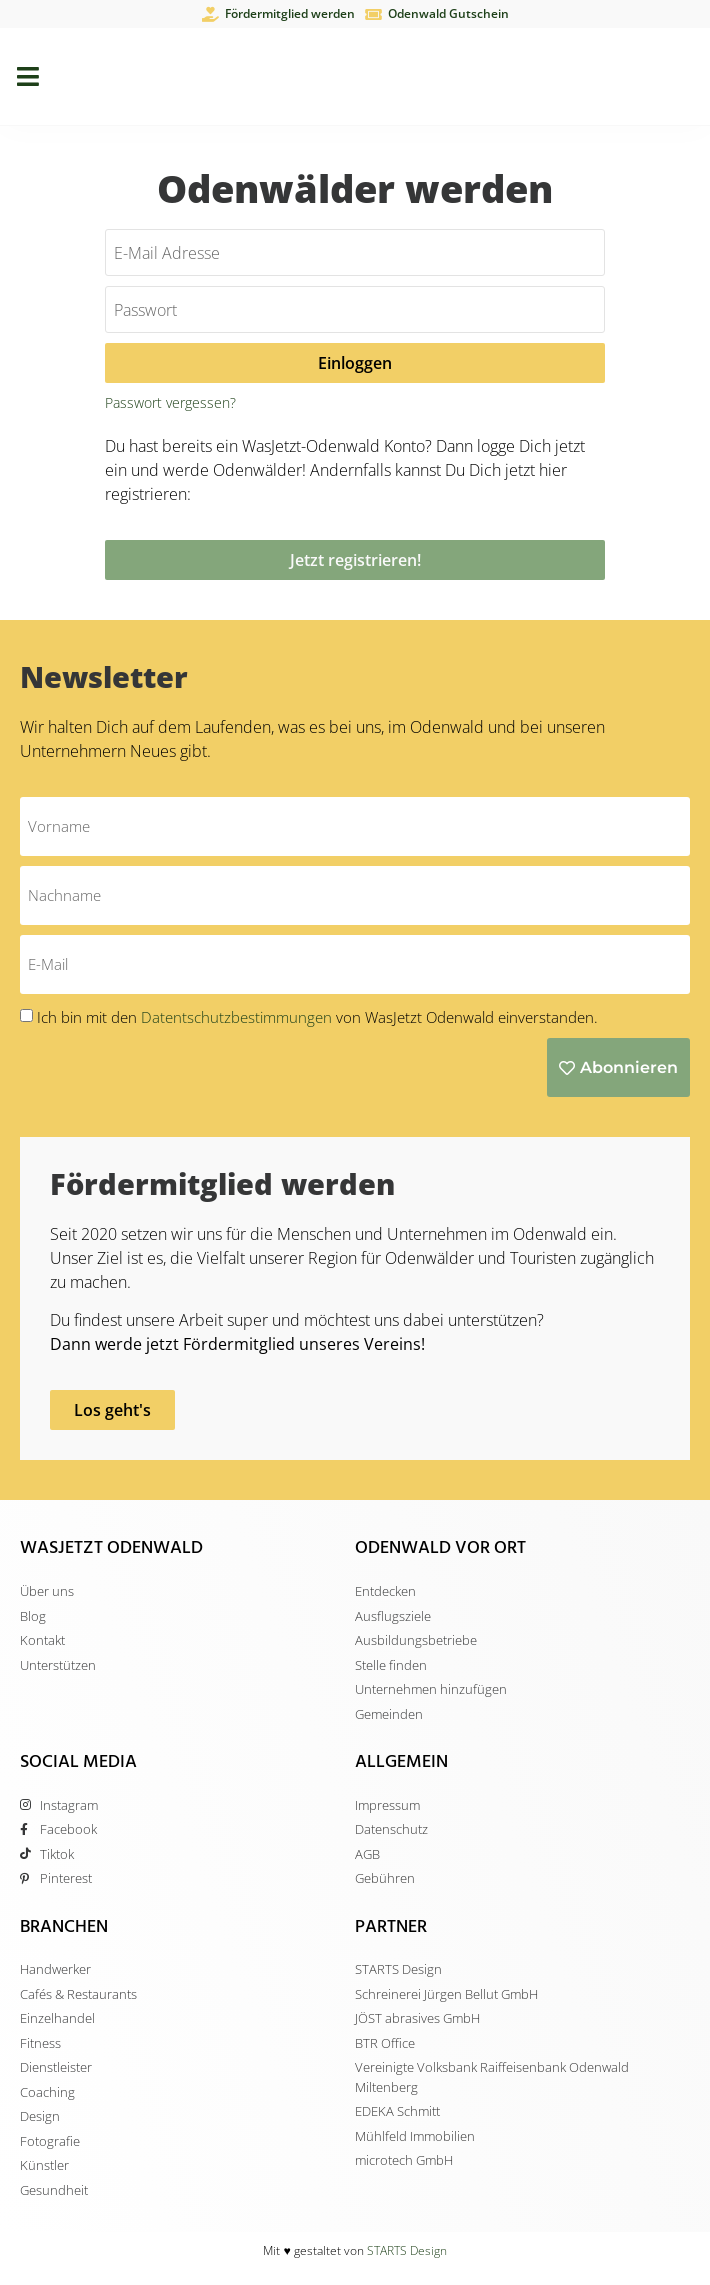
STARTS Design (407, 2250)
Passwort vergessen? (170, 402)
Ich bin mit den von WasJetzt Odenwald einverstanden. (317, 1017)
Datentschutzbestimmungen (238, 1017)
